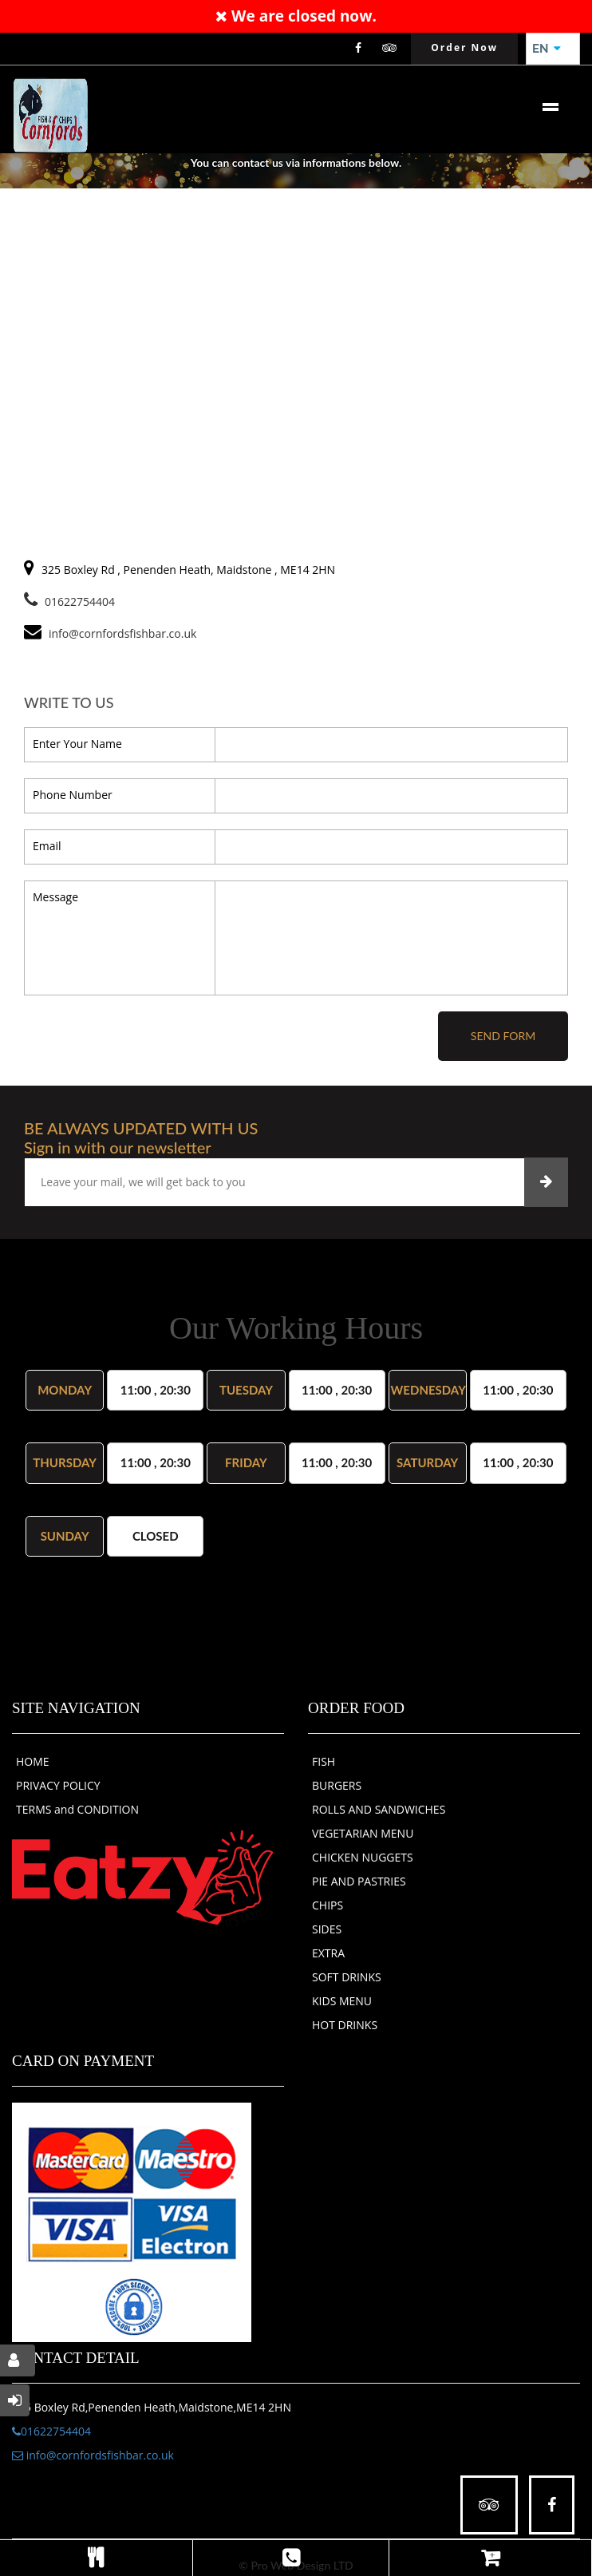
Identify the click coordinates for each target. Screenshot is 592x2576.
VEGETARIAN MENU (362, 1833)
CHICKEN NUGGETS (362, 1857)
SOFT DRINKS (346, 1976)
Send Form (503, 1036)
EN (546, 49)
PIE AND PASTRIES (359, 1881)
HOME (32, 1761)
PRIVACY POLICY (58, 1785)
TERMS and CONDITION (77, 1809)
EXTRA (328, 1953)
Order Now (464, 47)
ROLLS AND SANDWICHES (378, 1809)
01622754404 (69, 601)
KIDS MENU (342, 2000)
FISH (323, 1761)
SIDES (326, 1929)
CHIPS (327, 1905)
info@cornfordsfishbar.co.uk (93, 2455)
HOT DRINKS (344, 2024)
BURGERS (336, 1785)
